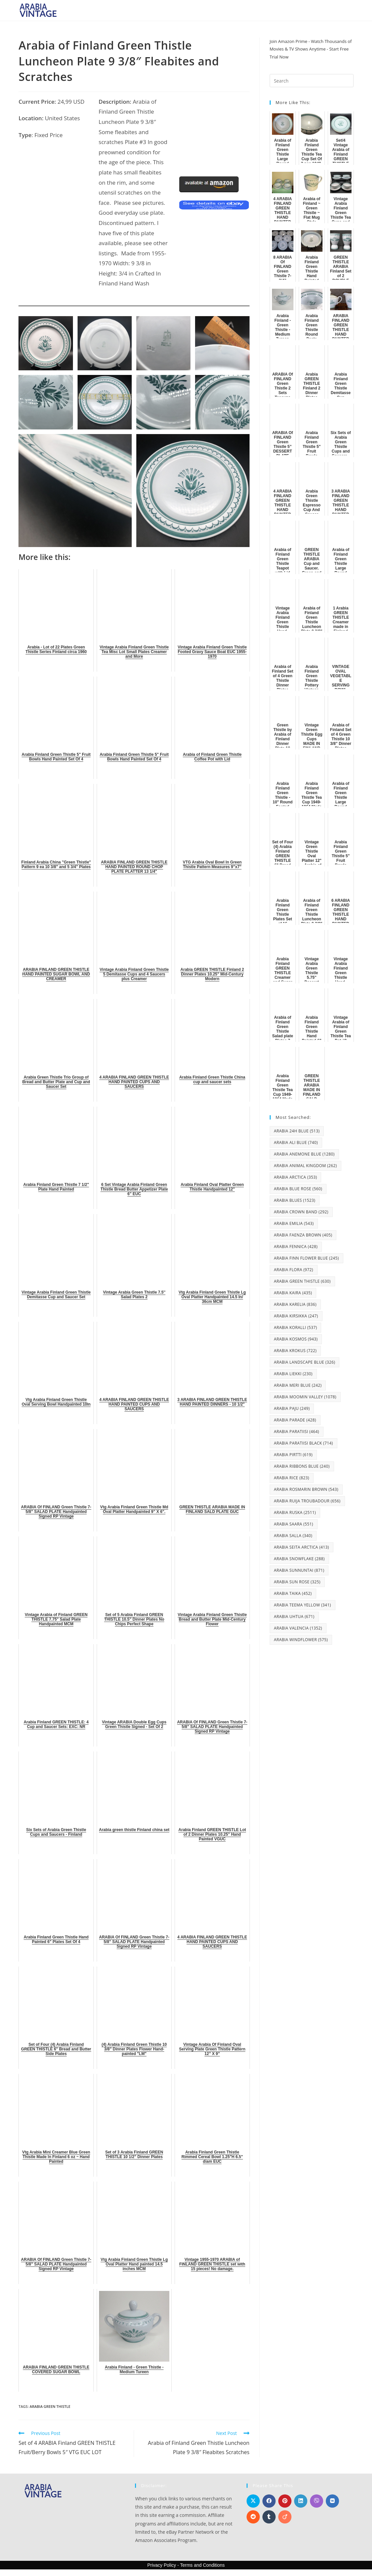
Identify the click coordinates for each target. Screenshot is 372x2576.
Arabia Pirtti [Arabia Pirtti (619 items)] (293, 1454)
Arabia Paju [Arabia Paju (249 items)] (292, 1408)
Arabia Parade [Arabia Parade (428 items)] (295, 1420)
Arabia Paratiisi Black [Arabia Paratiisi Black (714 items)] (303, 1443)
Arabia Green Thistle (50, 2406)
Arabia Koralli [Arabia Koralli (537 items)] (295, 1327)
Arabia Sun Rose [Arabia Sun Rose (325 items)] (297, 1582)
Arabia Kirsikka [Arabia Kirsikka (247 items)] (296, 1316)
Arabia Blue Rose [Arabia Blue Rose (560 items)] (298, 1189)
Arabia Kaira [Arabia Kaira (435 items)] (293, 1293)
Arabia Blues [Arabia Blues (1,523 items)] (295, 1200)
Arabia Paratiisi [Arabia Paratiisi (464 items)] (296, 1431)
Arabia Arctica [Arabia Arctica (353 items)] (295, 1177)
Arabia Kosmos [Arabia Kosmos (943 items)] (296, 1339)
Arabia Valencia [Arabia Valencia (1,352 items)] (298, 1628)
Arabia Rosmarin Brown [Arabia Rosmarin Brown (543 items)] (306, 1489)
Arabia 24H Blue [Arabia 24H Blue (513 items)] (297, 1131)
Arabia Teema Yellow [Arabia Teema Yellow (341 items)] (302, 1605)
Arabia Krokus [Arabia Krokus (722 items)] (295, 1350)
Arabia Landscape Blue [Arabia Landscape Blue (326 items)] (304, 1362)
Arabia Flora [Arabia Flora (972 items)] (293, 1269)
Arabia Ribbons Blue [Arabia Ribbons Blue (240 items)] (302, 1466)
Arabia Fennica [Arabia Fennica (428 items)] (296, 1246)
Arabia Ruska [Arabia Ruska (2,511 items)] (295, 1512)
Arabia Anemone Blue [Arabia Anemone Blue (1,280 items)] (304, 1154)
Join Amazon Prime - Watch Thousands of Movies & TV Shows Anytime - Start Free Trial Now (311, 49)
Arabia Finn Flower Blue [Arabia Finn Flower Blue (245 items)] (306, 1258)
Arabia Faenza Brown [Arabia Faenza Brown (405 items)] (303, 1235)
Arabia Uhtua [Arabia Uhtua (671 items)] (294, 1616)
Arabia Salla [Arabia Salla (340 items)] (293, 1535)
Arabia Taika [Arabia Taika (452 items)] (293, 1593)
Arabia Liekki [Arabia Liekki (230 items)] (293, 1374)
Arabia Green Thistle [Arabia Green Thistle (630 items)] (302, 1281)
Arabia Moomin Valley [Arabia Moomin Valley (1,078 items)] (305, 1397)
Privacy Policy (161, 2565)
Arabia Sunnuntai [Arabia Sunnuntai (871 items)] (299, 1570)
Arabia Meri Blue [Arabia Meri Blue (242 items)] (298, 1385)
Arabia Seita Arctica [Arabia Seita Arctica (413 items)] (301, 1547)
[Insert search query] (312, 80)
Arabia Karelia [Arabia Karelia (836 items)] (295, 1304)
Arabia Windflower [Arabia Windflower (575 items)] (301, 1639)
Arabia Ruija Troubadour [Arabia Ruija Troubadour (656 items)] (307, 1501)
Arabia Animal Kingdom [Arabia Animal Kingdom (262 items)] (305, 1165)
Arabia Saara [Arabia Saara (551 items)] (293, 1524)
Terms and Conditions (202, 2565)
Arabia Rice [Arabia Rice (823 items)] (291, 1478)
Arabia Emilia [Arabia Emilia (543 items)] (294, 1223)
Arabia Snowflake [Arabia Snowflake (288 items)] (299, 1559)
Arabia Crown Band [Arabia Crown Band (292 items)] (301, 1212)
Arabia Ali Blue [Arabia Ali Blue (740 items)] (296, 1142)
